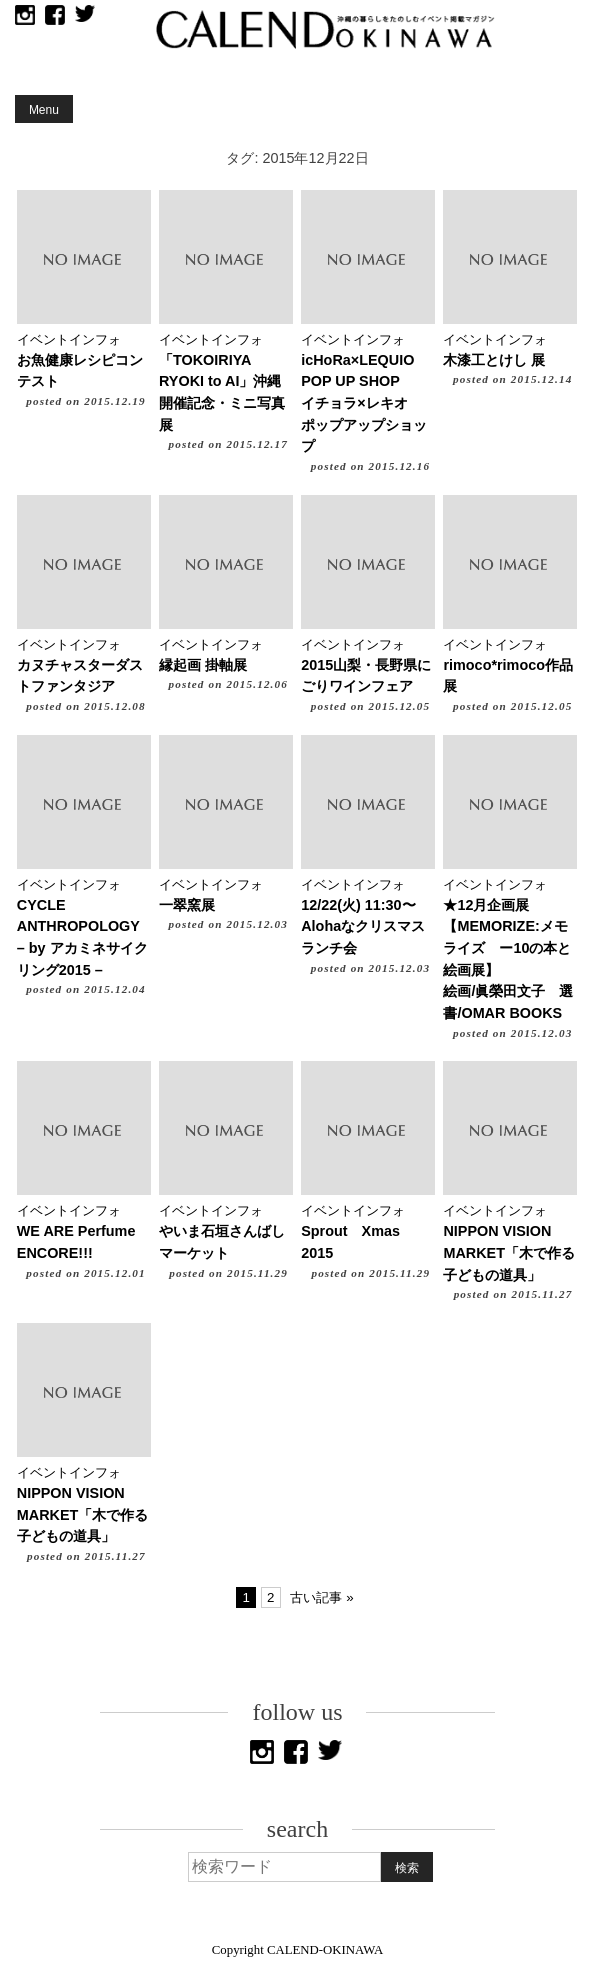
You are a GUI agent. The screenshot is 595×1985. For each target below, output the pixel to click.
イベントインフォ (69, 340)
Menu (44, 110)
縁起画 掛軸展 (203, 665)
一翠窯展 (187, 905)
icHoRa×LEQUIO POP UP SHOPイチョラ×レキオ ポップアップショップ (364, 403)
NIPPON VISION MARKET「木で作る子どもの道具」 (509, 1252)
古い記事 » (321, 1597)
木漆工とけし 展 (494, 360)
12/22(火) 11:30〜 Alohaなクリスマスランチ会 (365, 926)
